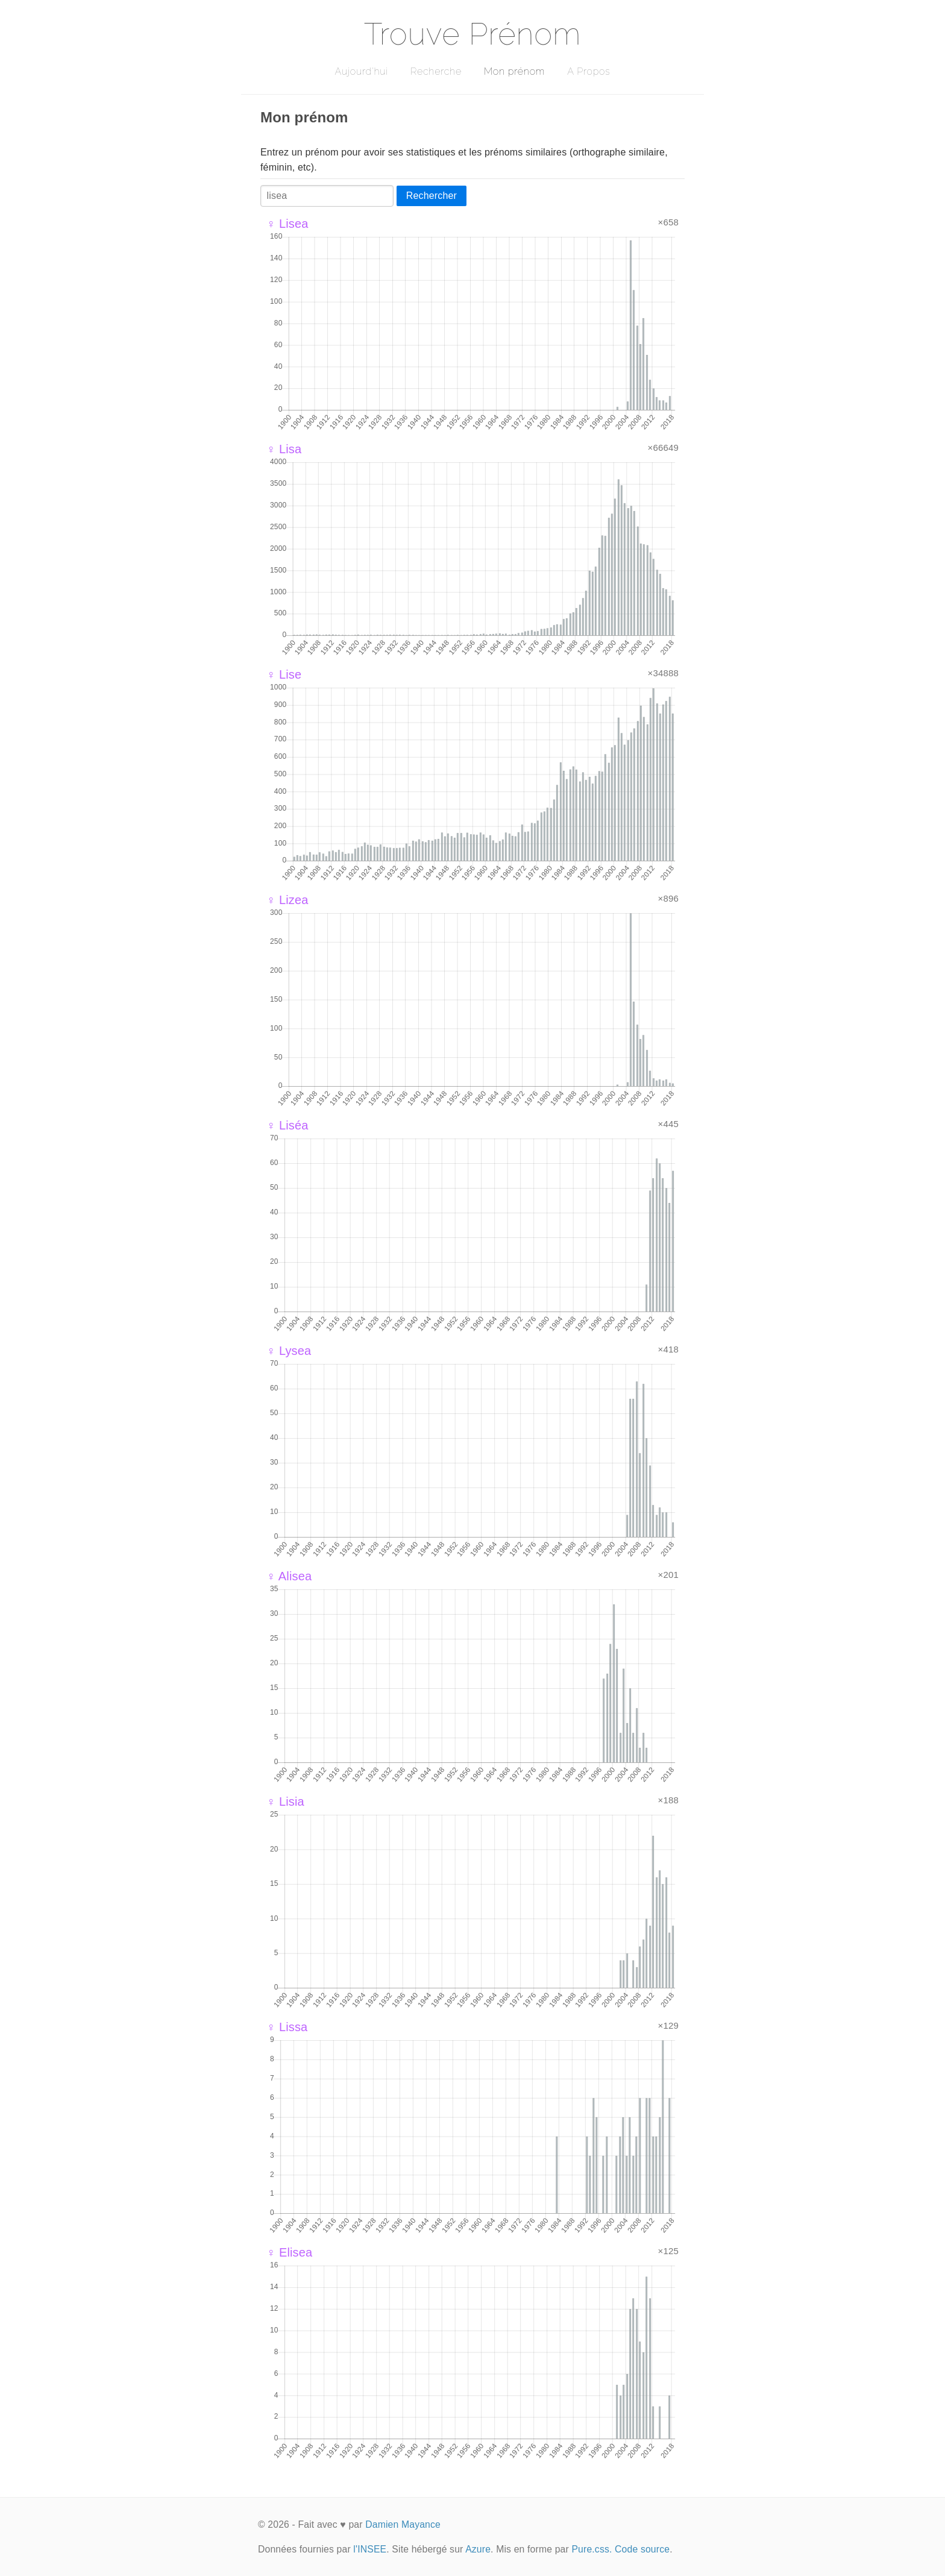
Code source (642, 2549)
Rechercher (431, 195)
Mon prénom (514, 71)
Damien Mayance (403, 2524)
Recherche (436, 71)
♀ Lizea (287, 899)
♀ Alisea (289, 1576)
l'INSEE (369, 2549)
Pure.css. (591, 2549)
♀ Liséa (287, 1125)
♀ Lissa (286, 2027)
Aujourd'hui (361, 71)
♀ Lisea (287, 223)
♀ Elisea (289, 2252)
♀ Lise (283, 674)
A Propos (588, 71)
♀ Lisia (285, 1801)
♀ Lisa (283, 449)
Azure (478, 2549)
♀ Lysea (288, 1350)
